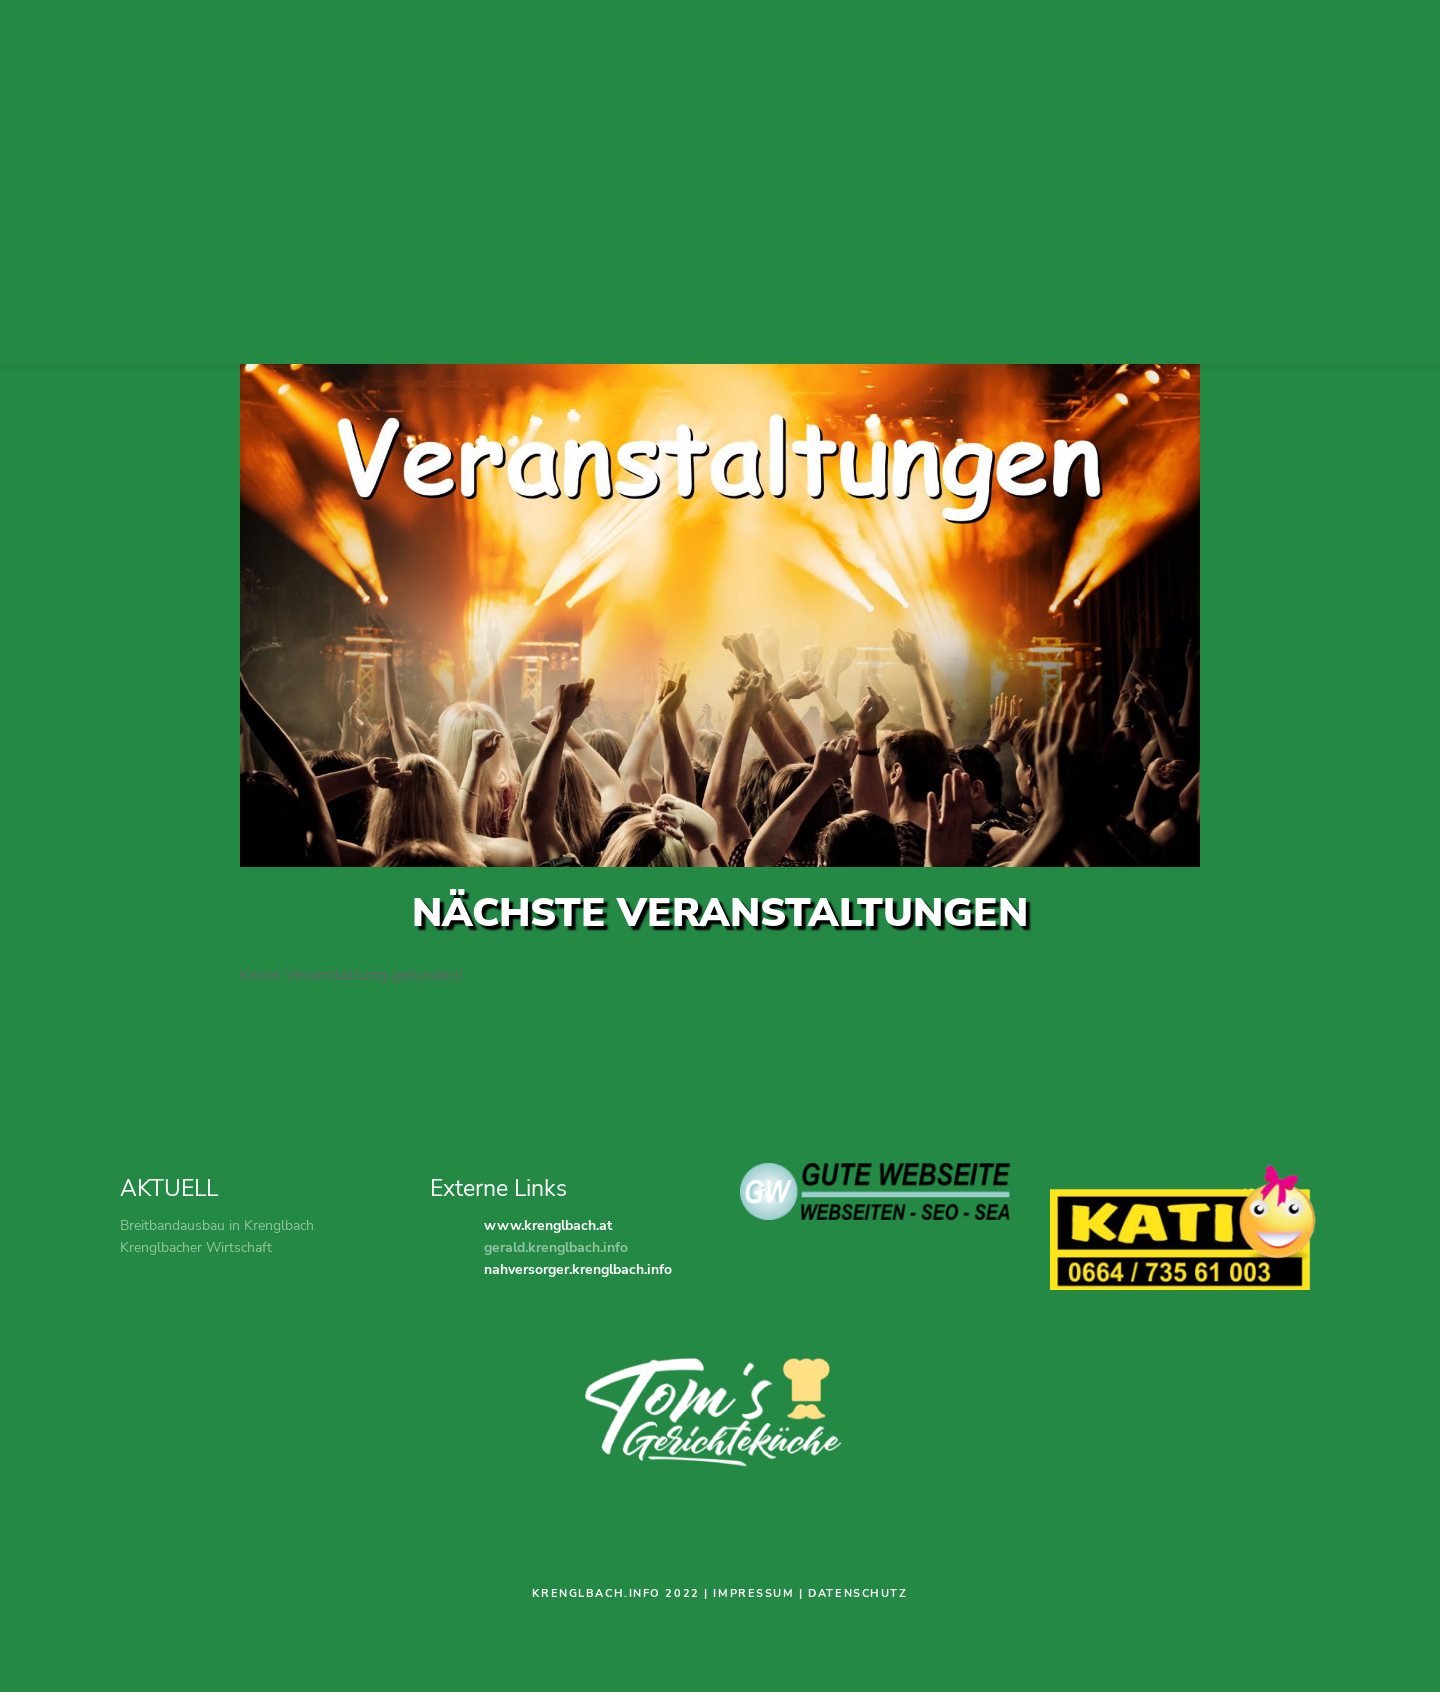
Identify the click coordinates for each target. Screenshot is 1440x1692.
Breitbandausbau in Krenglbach (217, 1225)
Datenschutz (857, 1593)
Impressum (753, 1593)
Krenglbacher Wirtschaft (196, 1247)
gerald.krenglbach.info (556, 1247)
